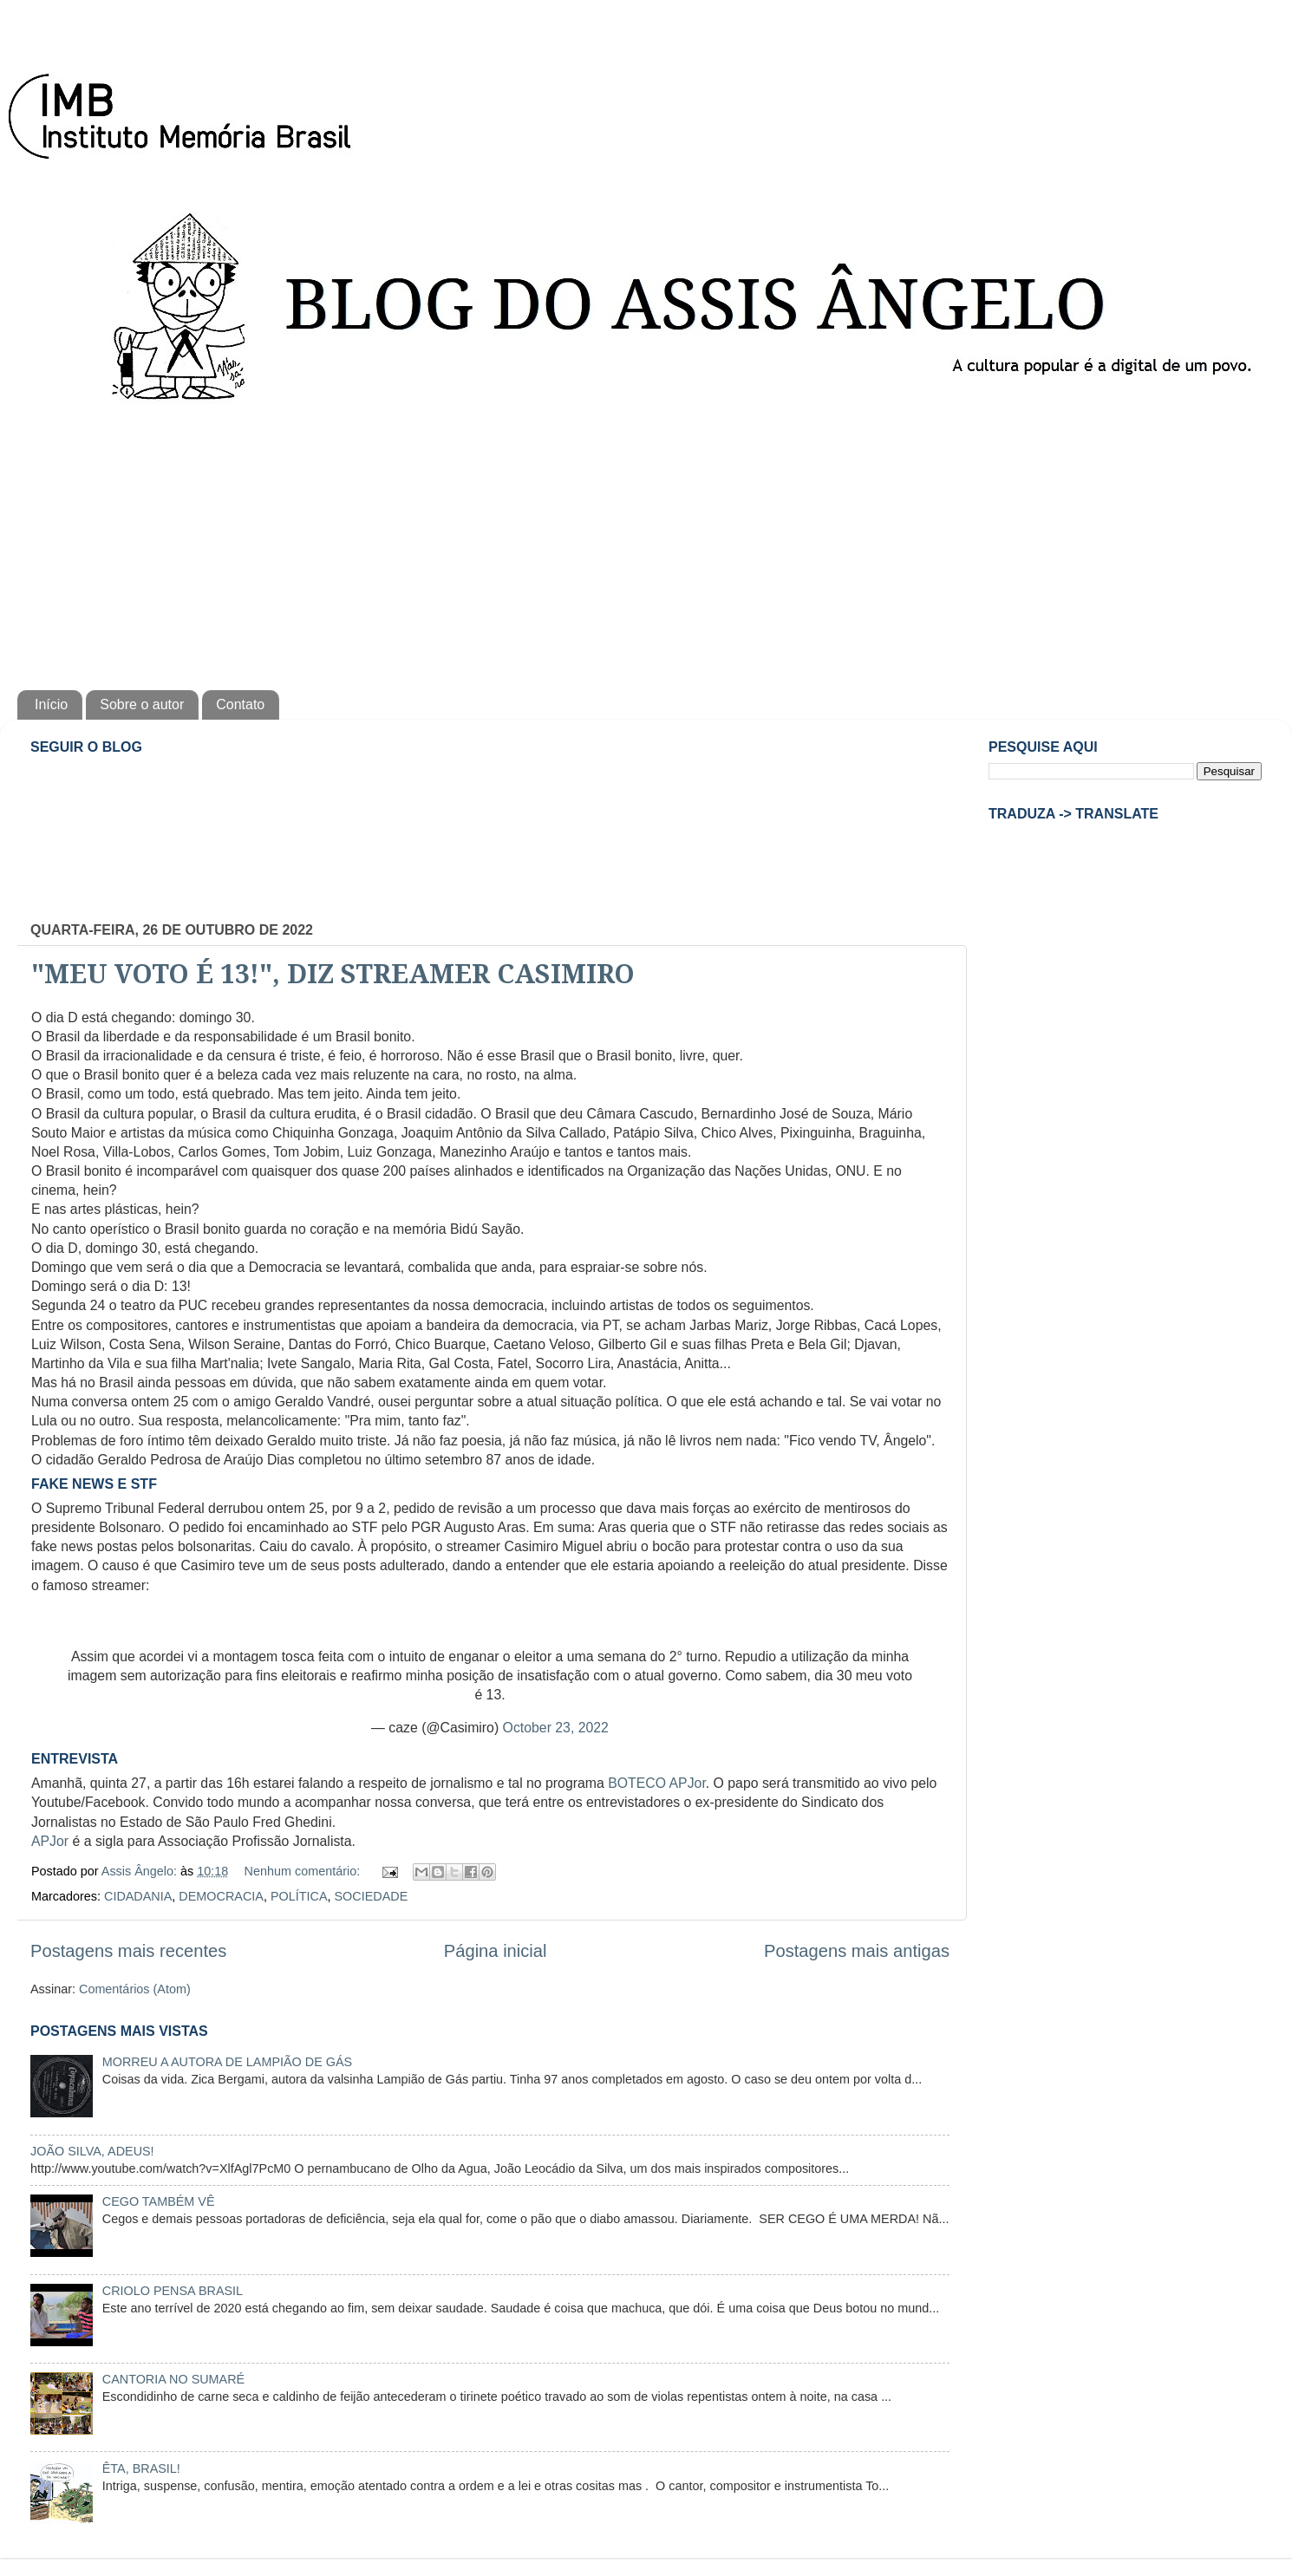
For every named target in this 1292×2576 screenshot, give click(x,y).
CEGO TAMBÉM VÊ (158, 2201)
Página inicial (495, 1950)
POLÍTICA (299, 1896)
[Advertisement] (646, 542)
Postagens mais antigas (856, 1950)
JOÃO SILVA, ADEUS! (92, 2151)
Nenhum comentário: (304, 1871)
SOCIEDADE (371, 1896)
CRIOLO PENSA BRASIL (172, 2291)
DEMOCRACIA (221, 1896)
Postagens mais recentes (128, 1950)
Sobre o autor (142, 704)
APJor (50, 1841)
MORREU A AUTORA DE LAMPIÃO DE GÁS (227, 2062)
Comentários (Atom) (135, 1989)
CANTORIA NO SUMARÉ (173, 2379)
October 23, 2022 (556, 1727)
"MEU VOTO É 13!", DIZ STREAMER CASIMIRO (333, 974)
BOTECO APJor (657, 1783)
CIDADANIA (138, 1896)
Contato (240, 704)
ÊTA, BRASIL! (141, 2468)
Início (51, 704)
